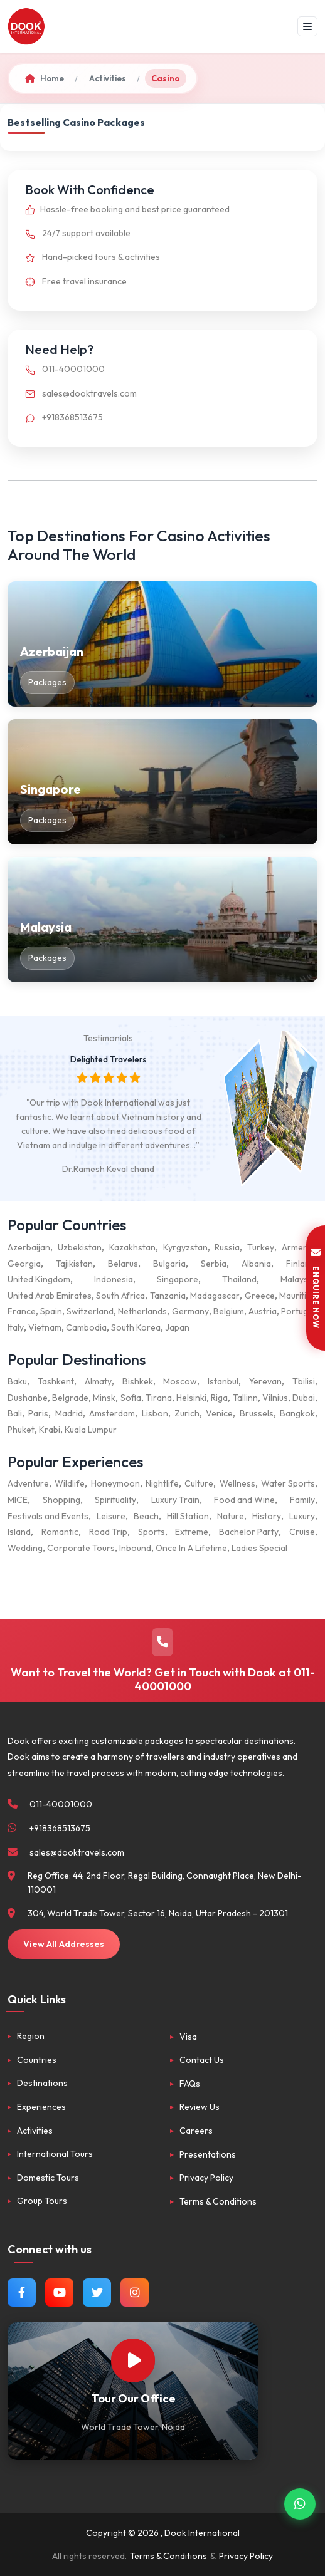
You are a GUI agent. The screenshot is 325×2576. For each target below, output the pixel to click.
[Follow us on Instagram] (134, 2292)
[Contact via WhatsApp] (300, 2503)
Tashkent (56, 1381)
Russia (227, 1247)
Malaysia (297, 1279)
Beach (146, 1516)
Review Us (199, 2106)
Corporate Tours (81, 1548)
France (22, 1311)
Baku (17, 1381)
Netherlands (142, 1311)
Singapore (177, 1279)
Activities (107, 78)
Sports (151, 1531)
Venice (219, 1413)
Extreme (191, 1531)
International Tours (55, 2153)
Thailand (239, 1279)
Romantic (59, 1531)
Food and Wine (244, 1499)
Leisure (111, 1516)
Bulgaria (169, 1263)
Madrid (69, 1413)
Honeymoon (115, 1483)
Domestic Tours (48, 2177)
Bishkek (137, 1381)
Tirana (159, 1397)
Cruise (302, 1531)
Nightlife (162, 1483)
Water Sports (288, 1483)
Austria (262, 1311)
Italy (16, 1327)
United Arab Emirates (50, 1295)
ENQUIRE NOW (316, 1288)
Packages (47, 682)
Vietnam (44, 1327)
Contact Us (201, 2059)
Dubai (303, 1397)
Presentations (207, 2154)
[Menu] (307, 26)
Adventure (28, 1483)
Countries (36, 2059)
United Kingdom (39, 1279)
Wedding (25, 1548)
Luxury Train (175, 1499)
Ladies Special (259, 1548)
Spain (51, 1311)
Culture (198, 1483)
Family (302, 1499)
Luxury (302, 1516)
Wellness (237, 1483)
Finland (300, 1263)
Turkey (260, 1247)
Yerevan (265, 1381)
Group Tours (42, 2200)
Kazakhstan (132, 1247)
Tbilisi (303, 1381)
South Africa (120, 1295)
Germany (190, 1311)
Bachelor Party (249, 1531)
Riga (219, 1397)
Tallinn (245, 1397)
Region (31, 2036)
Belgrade (70, 1397)
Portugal (298, 1311)
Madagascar (215, 1295)
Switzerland (90, 1311)
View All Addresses (63, 1944)
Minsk (104, 1397)
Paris (38, 1413)
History (266, 1516)
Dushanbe (28, 1397)
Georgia (24, 1263)
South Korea (136, 1327)
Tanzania (168, 1295)
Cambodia (86, 1327)
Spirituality (115, 1499)
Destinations (42, 2083)
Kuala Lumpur (91, 1429)
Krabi (49, 1429)
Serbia (213, 1263)
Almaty (98, 1381)
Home (44, 78)
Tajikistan (74, 1263)
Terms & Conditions (218, 2201)
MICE (18, 1499)
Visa (188, 2036)
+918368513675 (61, 417)
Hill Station (188, 1516)
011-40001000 (62, 369)
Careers (196, 2130)
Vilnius (275, 1397)
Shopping (61, 1499)
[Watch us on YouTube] (59, 2292)
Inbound (135, 1548)
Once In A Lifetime (191, 1548)
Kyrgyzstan (185, 1247)
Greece (260, 1295)
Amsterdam (112, 1413)
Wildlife (70, 1483)
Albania (256, 1263)
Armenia (298, 1247)
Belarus (123, 1263)
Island (19, 1531)
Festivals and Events (48, 1516)
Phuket (21, 1429)
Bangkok (297, 1413)
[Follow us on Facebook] (22, 2292)
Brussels (257, 1413)
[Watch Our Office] (133, 2360)
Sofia (130, 1397)
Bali (15, 1413)
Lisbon (155, 1413)
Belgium (228, 1311)
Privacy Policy (206, 2177)
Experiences (41, 2106)
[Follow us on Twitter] (97, 2292)
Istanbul (223, 1381)
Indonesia (113, 1279)
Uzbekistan (80, 1247)
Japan (177, 1327)
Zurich (187, 1413)
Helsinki (191, 1397)
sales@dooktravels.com (78, 393)
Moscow (180, 1381)
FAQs (189, 2083)
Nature (230, 1516)
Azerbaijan (29, 1247)
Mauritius (297, 1295)
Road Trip (108, 1531)
